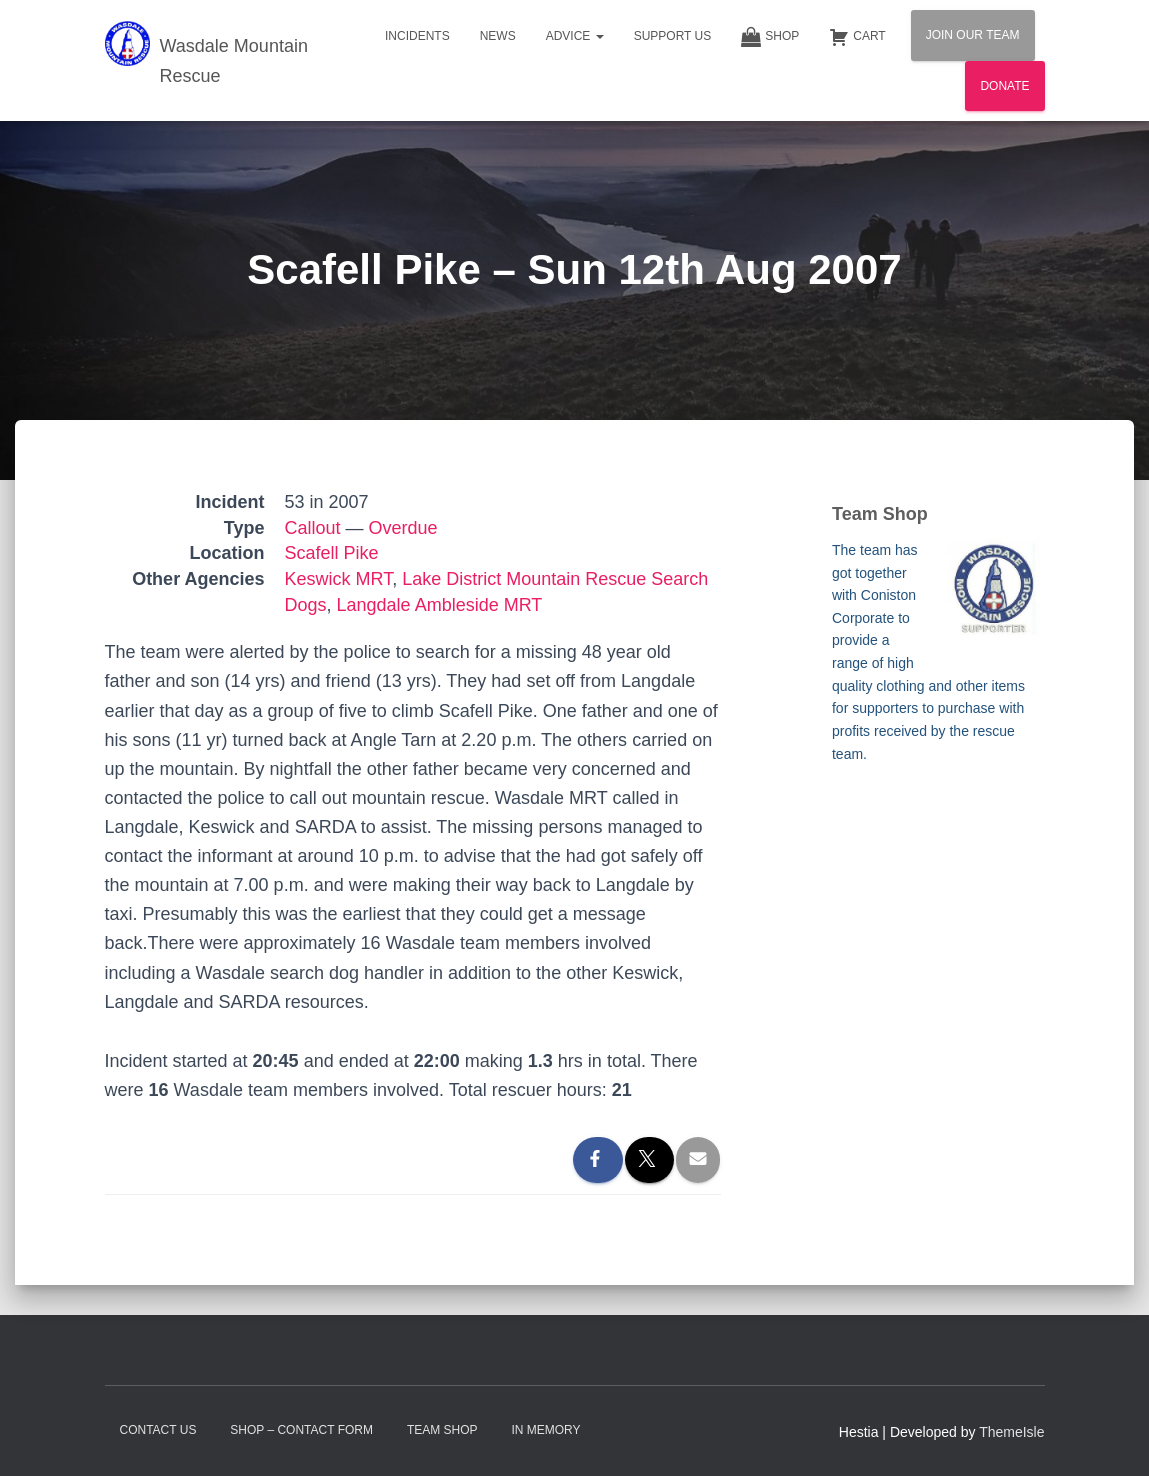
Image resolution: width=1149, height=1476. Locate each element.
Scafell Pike (332, 553)
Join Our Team (973, 35)
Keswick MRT (339, 579)
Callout (313, 528)
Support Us (673, 36)
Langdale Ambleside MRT (440, 605)
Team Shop (442, 1430)
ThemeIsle (1011, 1432)
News (498, 36)
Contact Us (158, 1430)
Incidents (417, 36)
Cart (857, 37)
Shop (770, 37)
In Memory (545, 1430)
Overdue (403, 528)
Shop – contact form (301, 1430)
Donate (1004, 86)
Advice (575, 36)
